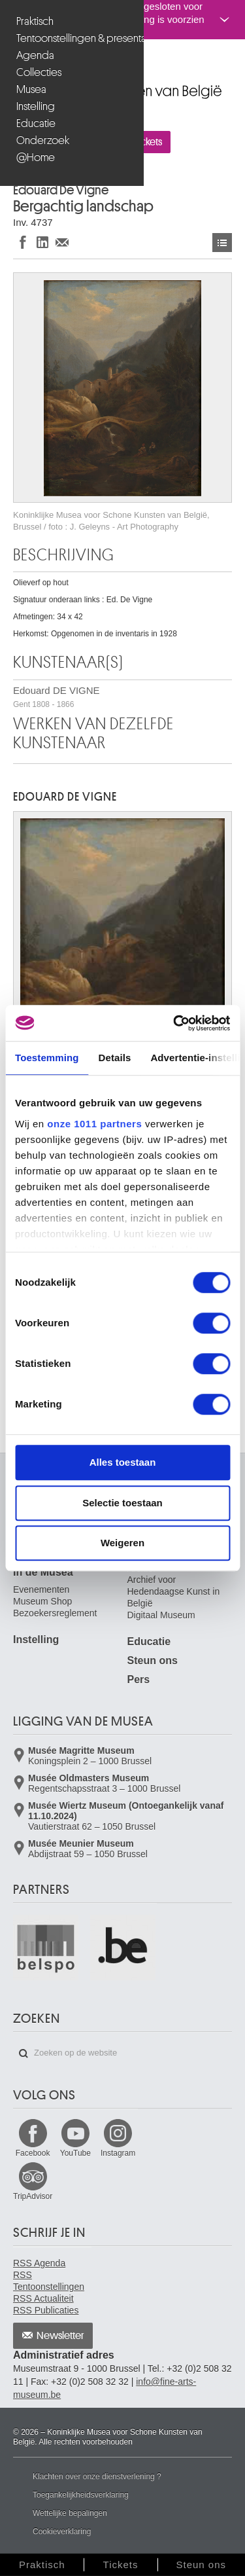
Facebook (33, 2153)
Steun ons (152, 1660)
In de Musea (43, 1572)
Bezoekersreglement (55, 1613)
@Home (35, 157)
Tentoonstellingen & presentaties (73, 38)
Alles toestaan (123, 1462)
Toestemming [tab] (47, 1057)
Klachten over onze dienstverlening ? (97, 2476)
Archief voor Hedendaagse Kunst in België (173, 1591)
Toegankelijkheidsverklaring (81, 2494)
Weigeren (122, 1542)
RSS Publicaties (45, 2310)
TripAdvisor (32, 2196)
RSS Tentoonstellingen (48, 2281)
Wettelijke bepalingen (70, 2513)
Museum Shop (42, 1601)
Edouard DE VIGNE (56, 697)
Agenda (35, 55)
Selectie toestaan (122, 1502)
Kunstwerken (222, 242)
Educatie (36, 123)
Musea (31, 89)
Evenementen (41, 1589)
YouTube (75, 2153)
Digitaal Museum (161, 1615)
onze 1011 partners (94, 1123)
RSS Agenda (39, 2263)
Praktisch (35, 21)
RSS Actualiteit (43, 2298)
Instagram (118, 2153)
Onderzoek (42, 140)
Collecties (38, 72)
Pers (138, 1679)
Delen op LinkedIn (42, 241)
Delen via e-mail (62, 241)
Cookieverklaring (62, 2531)
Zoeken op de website (23, 2053)
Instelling (35, 106)
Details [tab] (115, 1057)
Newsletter (60, 2336)
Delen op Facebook (23, 241)
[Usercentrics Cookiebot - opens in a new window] (174, 1023)
